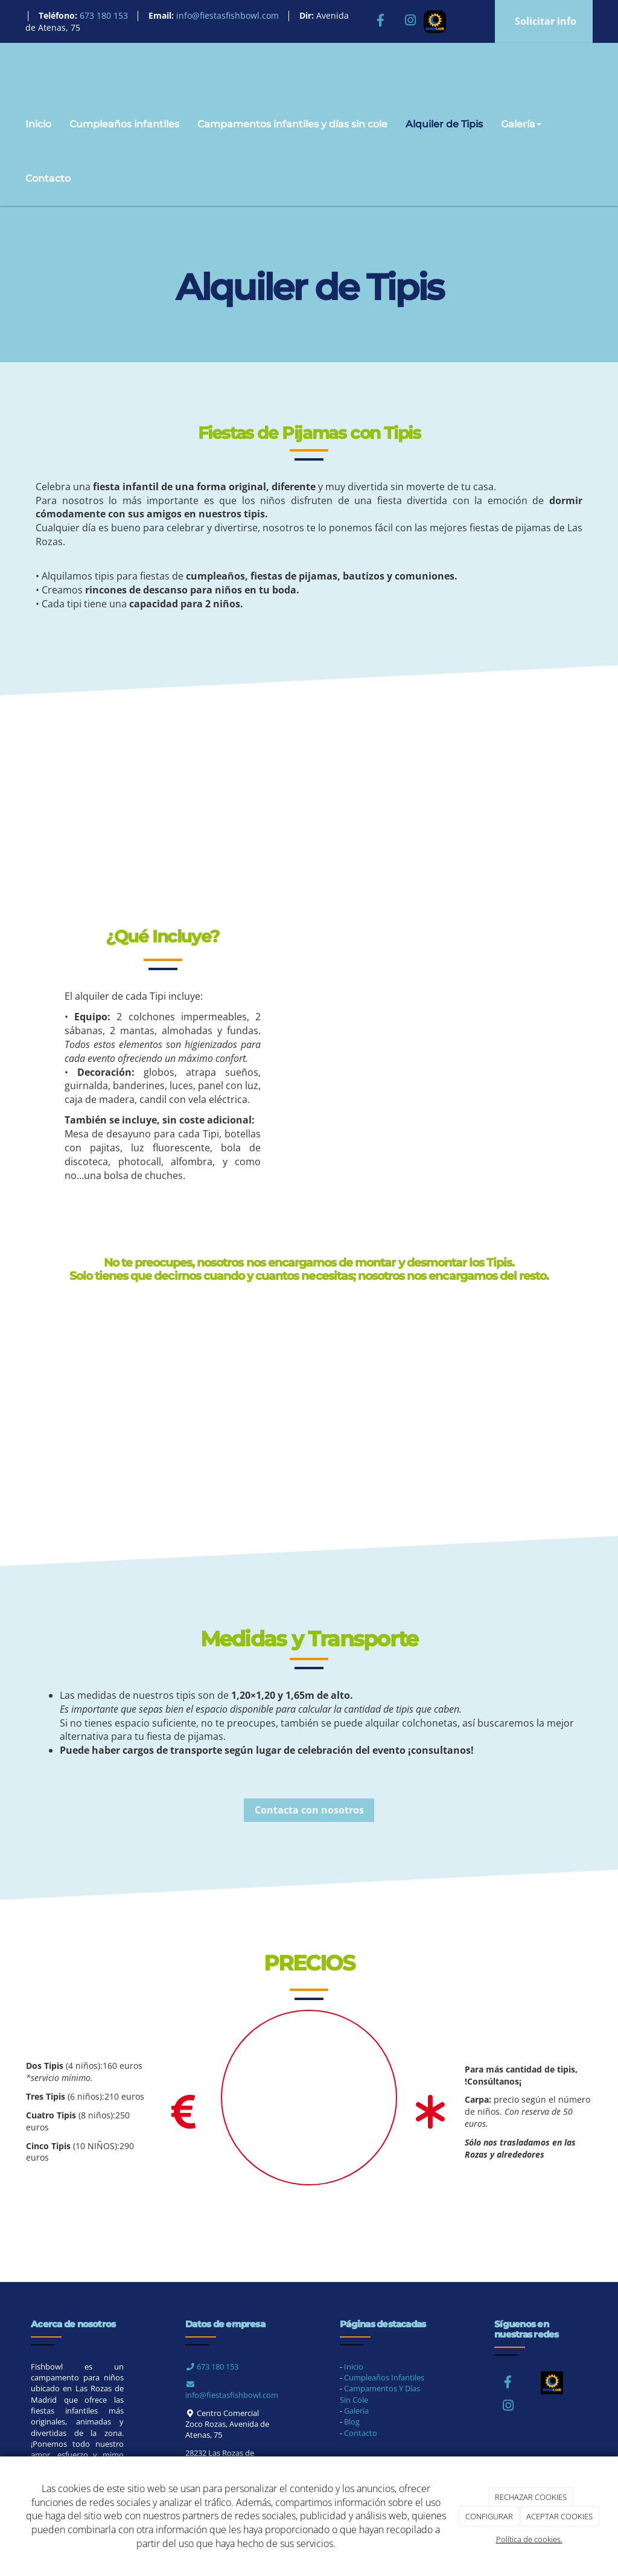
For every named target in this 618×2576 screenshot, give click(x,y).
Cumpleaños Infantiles (384, 2377)
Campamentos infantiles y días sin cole (292, 124)
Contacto (48, 178)
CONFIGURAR (489, 2516)
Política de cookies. (529, 2539)
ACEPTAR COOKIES (559, 2516)
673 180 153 (211, 2366)
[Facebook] (380, 21)
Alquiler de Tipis (444, 124)
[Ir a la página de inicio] (13, 70)
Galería (521, 124)
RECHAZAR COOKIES (531, 2496)
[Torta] (308, 2097)
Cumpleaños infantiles (124, 124)
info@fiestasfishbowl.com (231, 2390)
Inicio (38, 124)
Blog (352, 2421)
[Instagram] (410, 21)
